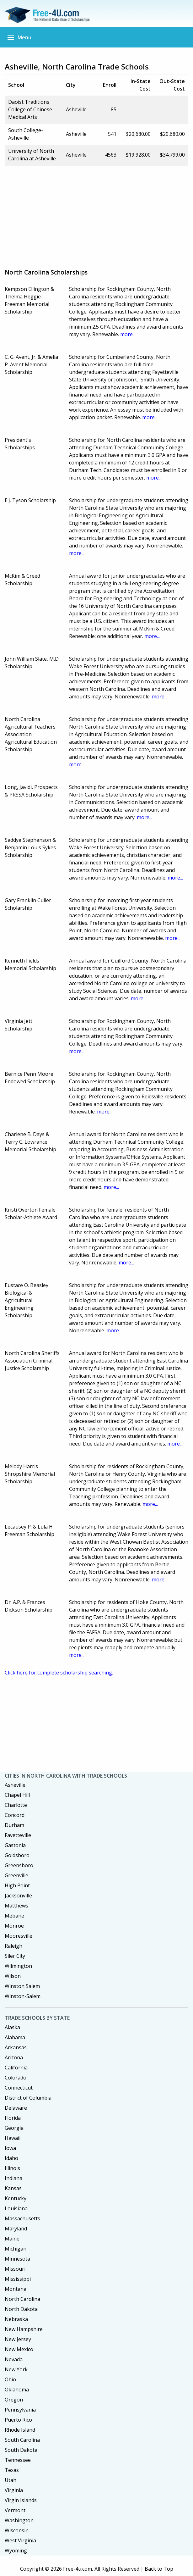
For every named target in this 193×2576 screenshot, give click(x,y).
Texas (12, 2470)
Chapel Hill (17, 1794)
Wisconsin (17, 2530)
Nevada (14, 2359)
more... (128, 334)
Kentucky (15, 2198)
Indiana (13, 2178)
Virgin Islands (21, 2500)
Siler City (15, 1955)
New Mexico (19, 2349)
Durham (14, 1825)
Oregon (14, 2399)
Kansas (13, 2188)
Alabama (15, 2037)
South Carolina (22, 2439)
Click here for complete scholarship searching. (59, 1672)
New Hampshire (24, 2329)
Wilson (13, 1976)
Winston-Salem (22, 1996)
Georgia (14, 2127)
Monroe (14, 1925)
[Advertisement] (99, 215)
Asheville (15, 1784)
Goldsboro (17, 1855)
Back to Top (159, 2568)
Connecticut (19, 2087)
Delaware (16, 2107)
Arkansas (16, 2047)
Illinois (12, 2168)
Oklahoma (17, 2389)
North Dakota (21, 2309)
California (16, 2067)
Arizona (14, 2057)
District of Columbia (28, 2097)
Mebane (14, 1915)
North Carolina (22, 2299)
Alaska (12, 2027)
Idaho (11, 2158)
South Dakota (21, 2449)
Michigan (15, 2248)
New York (16, 2369)
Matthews (16, 1905)
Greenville (16, 1875)
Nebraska (16, 2319)
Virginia (14, 2490)
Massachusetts (22, 2218)
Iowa (10, 2148)
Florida (13, 2117)
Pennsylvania (20, 2409)
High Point (17, 1885)
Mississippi (18, 2278)
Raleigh (13, 1945)
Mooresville (18, 1935)
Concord (14, 1815)
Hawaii (12, 2138)
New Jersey (18, 2339)
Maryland (16, 2228)
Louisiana (16, 2208)
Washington (19, 2520)
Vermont (15, 2510)
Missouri (15, 2268)
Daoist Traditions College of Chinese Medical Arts (30, 109)
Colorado (15, 2077)
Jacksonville (18, 1895)
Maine (12, 2238)
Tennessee (18, 2460)
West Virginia (20, 2540)
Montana (15, 2288)
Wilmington (18, 1966)
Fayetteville (18, 1835)
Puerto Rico (18, 2419)
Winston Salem (22, 1986)
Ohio (10, 2379)
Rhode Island (20, 2429)
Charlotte (16, 1805)
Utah (10, 2480)
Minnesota (17, 2258)
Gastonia (15, 1845)
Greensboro (19, 1865)
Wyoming (16, 2550)
